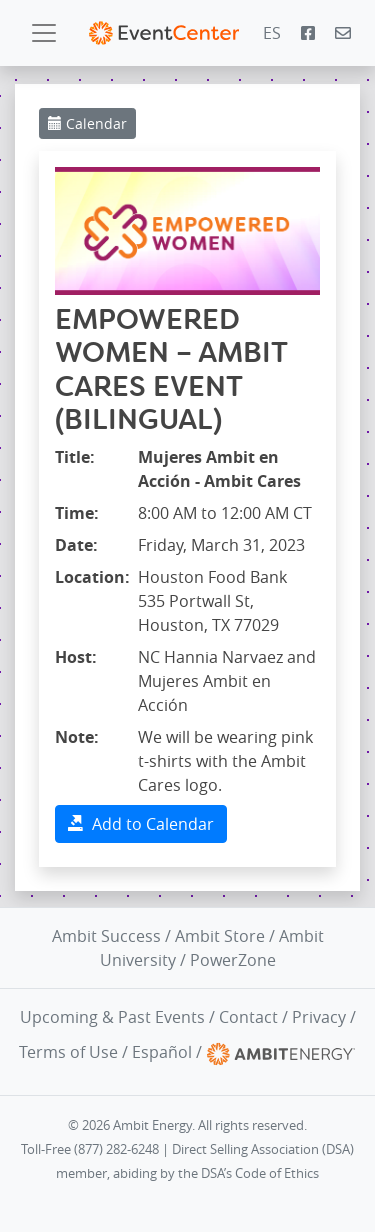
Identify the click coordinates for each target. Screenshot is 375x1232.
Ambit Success (106, 936)
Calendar (87, 123)
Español (162, 1052)
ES (272, 33)
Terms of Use (68, 1052)
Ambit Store (220, 936)
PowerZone (233, 960)
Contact (248, 1017)
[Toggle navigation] (44, 33)
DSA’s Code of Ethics (260, 1173)
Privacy (319, 1017)
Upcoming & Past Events (112, 1017)
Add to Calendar (141, 824)
